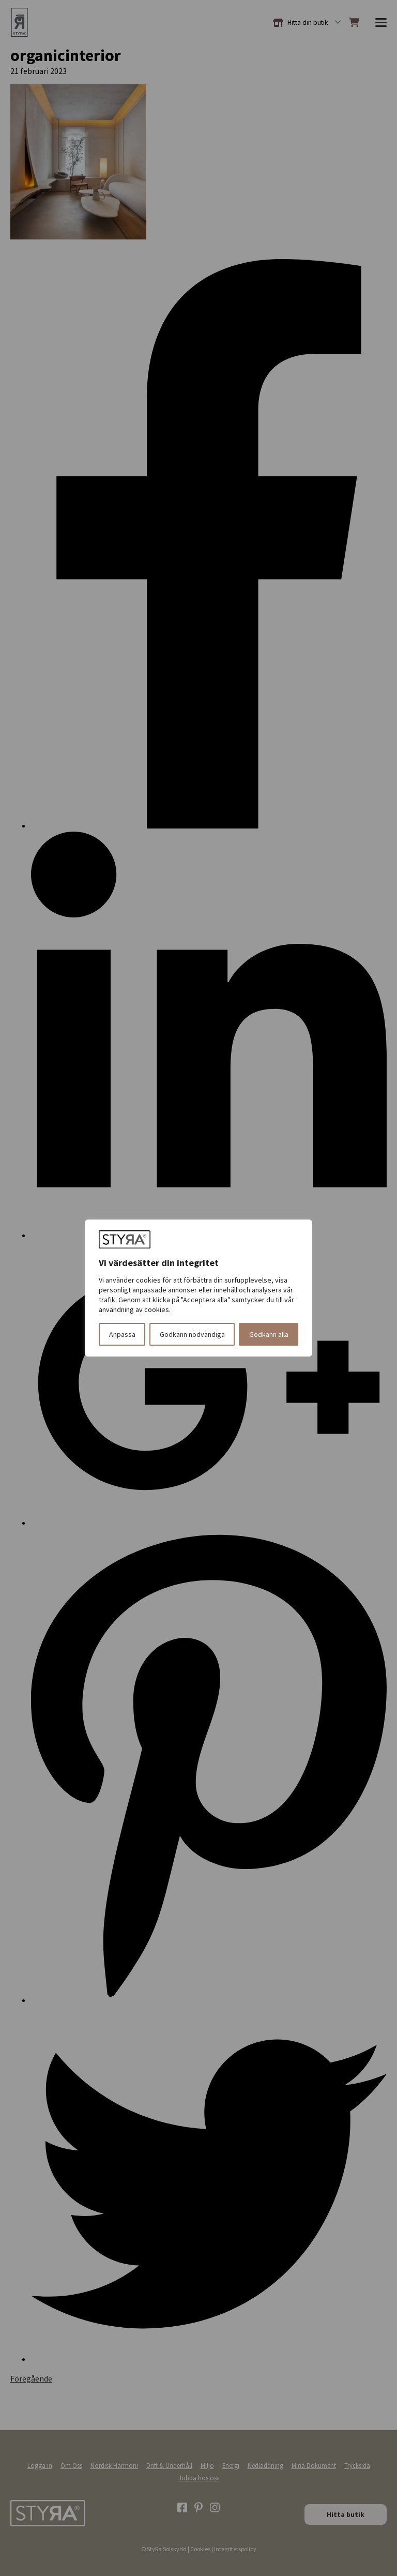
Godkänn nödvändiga (192, 1334)
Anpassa (122, 1334)
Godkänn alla (268, 1334)
